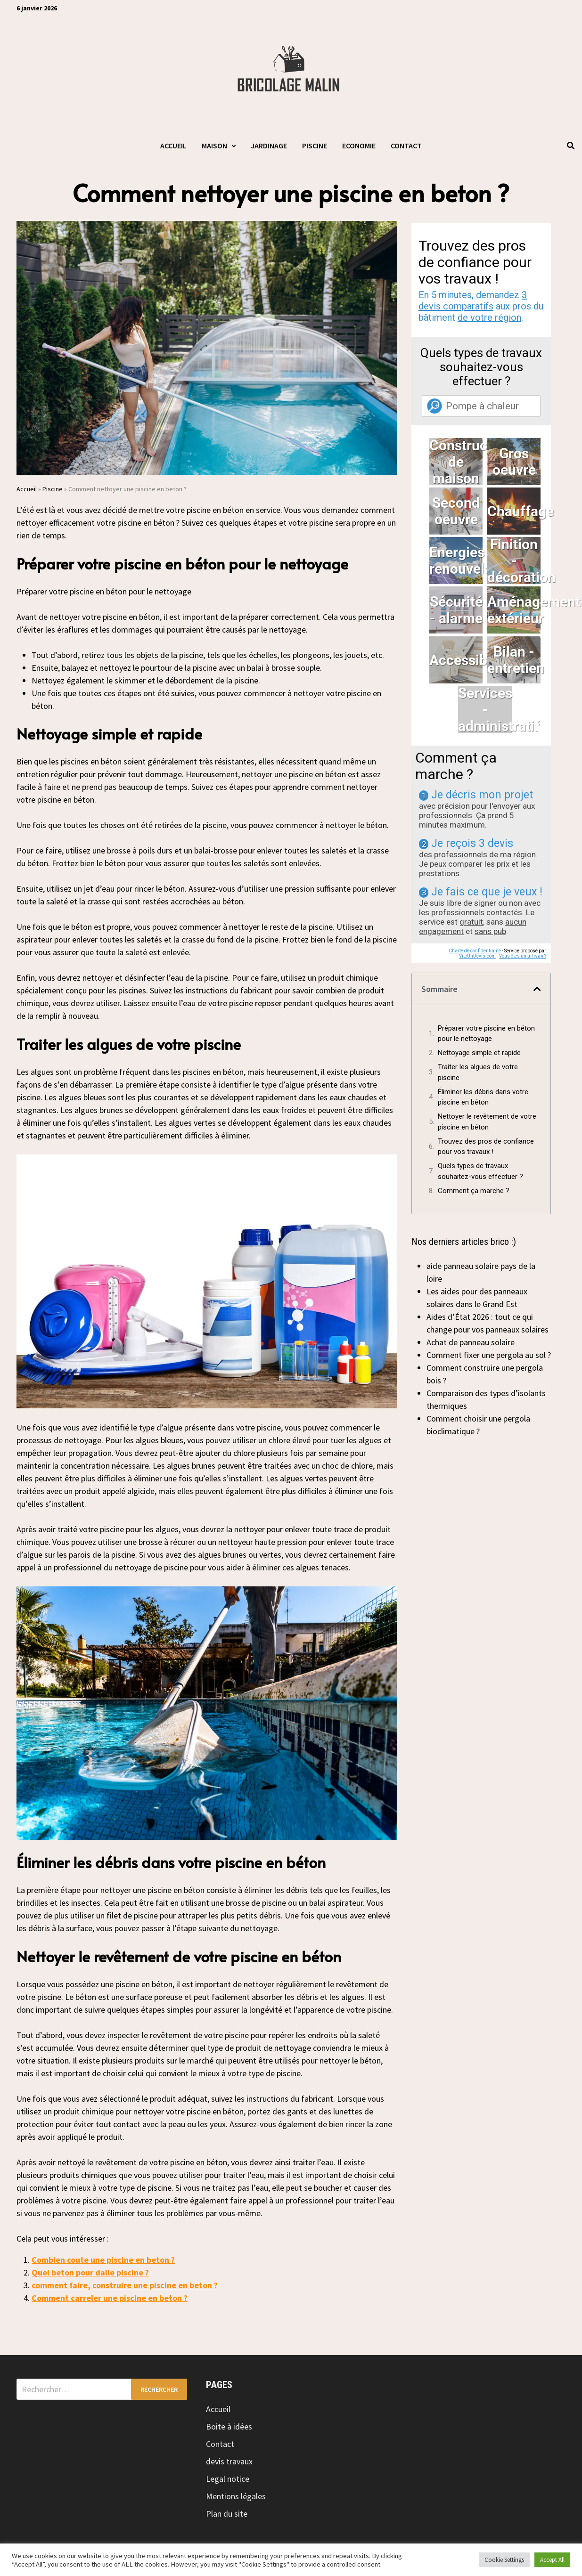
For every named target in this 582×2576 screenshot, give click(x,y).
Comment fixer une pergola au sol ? (488, 1354)
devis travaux (229, 2461)
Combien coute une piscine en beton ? (103, 2259)
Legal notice (227, 2478)
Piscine (314, 145)
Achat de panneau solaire (470, 1342)
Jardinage (269, 145)
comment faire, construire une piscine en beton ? (125, 2285)
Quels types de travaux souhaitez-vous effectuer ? (480, 1171)
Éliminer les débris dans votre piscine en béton (483, 1097)
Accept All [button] (552, 2560)
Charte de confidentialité (475, 950)
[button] (537, 988)
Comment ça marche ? (473, 1190)
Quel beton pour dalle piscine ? (90, 2272)
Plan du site (226, 2513)
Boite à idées (229, 2426)
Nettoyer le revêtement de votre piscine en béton (487, 1121)
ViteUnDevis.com (477, 956)
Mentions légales (236, 2496)
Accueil (173, 145)
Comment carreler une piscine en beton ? (110, 2297)
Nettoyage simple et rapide (479, 1052)
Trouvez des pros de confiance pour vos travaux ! (486, 1146)
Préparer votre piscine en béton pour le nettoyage (486, 1033)
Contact (406, 145)
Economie (359, 145)
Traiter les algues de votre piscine (478, 1072)
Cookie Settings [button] (504, 2560)
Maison (214, 145)
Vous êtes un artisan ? (522, 956)
